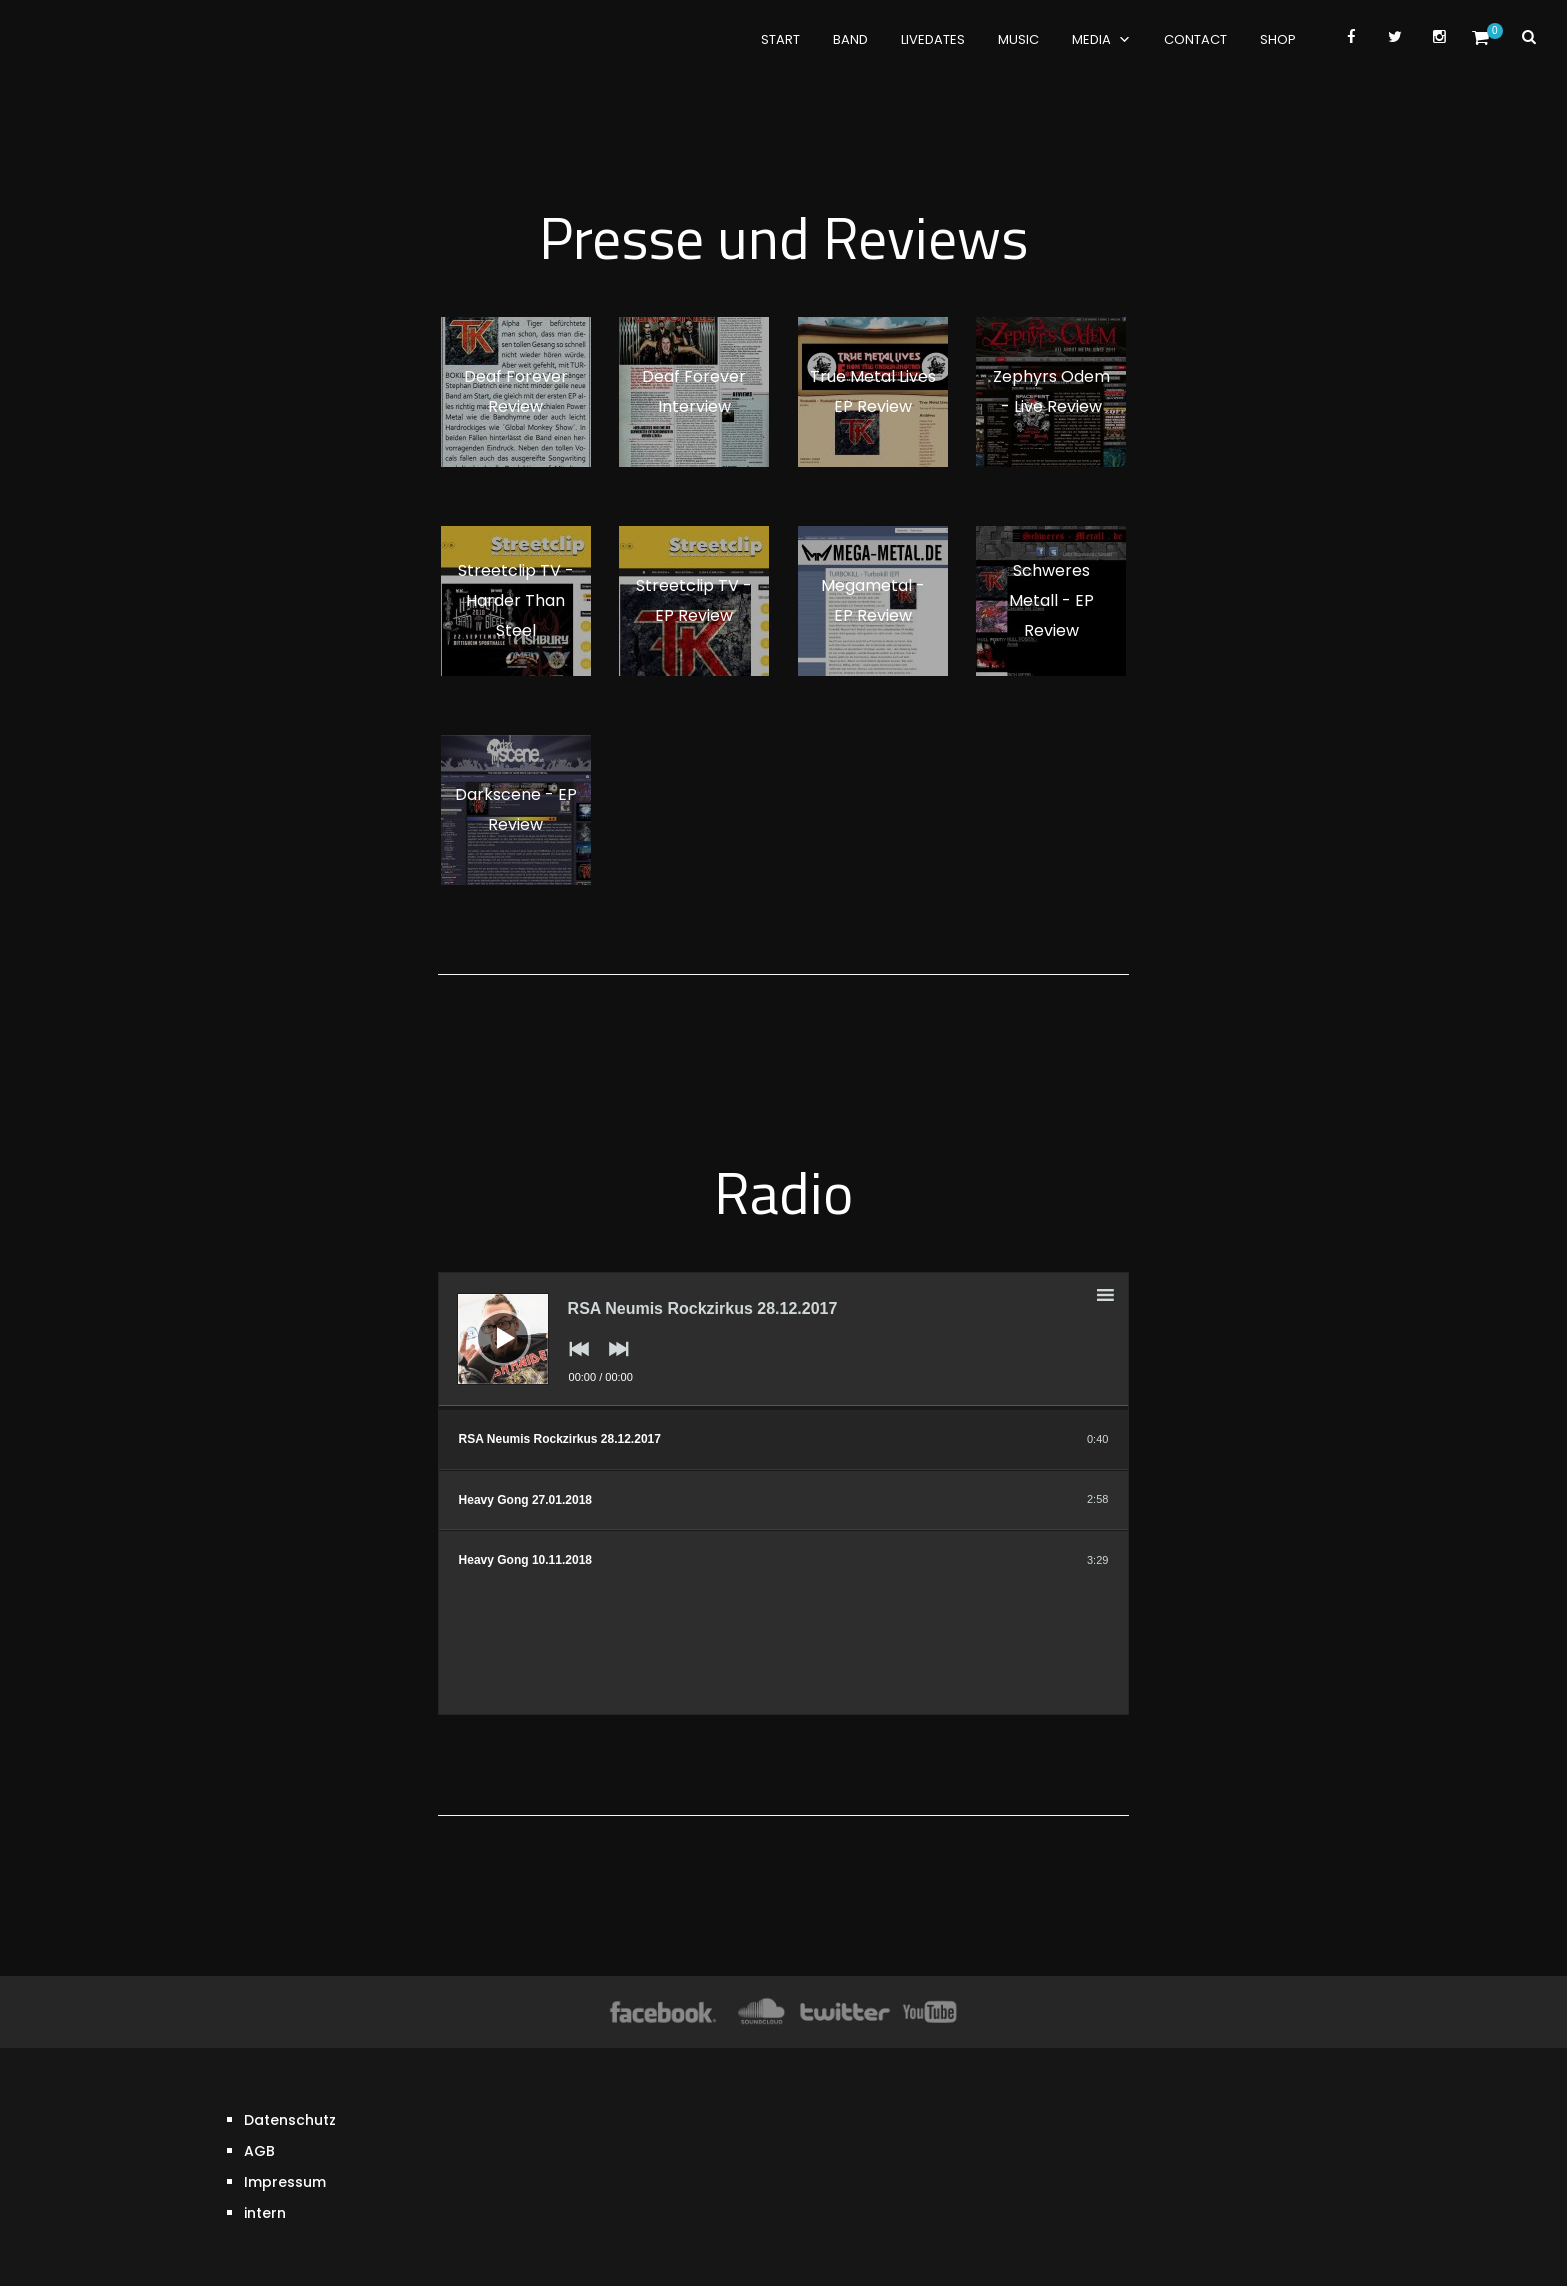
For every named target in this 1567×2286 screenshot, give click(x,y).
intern (265, 2161)
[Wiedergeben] (488, 1323)
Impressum (285, 2130)
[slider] (784, 1408)
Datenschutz (290, 2068)
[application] (784, 1341)
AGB (259, 2099)
